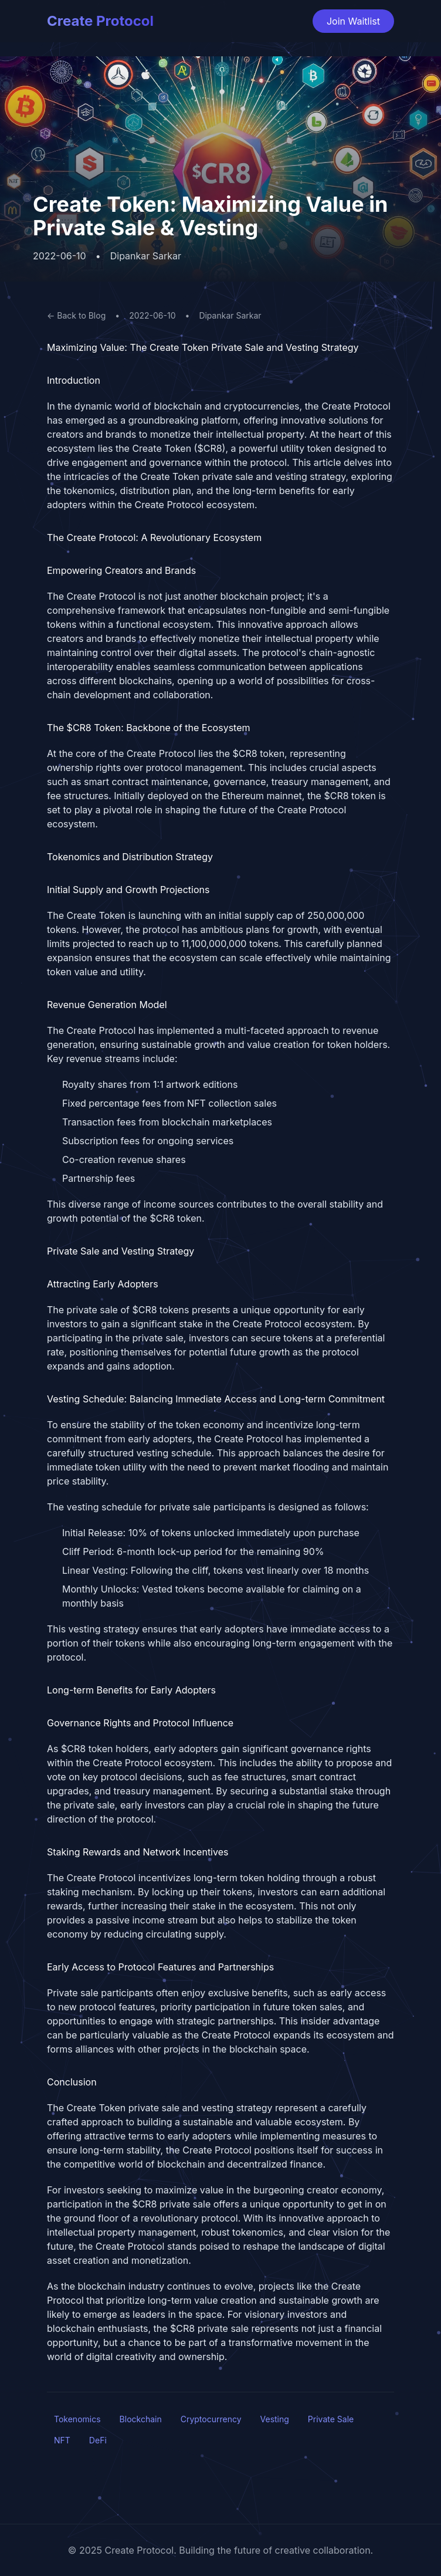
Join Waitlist (353, 21)
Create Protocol (100, 20)
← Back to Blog (76, 315)
